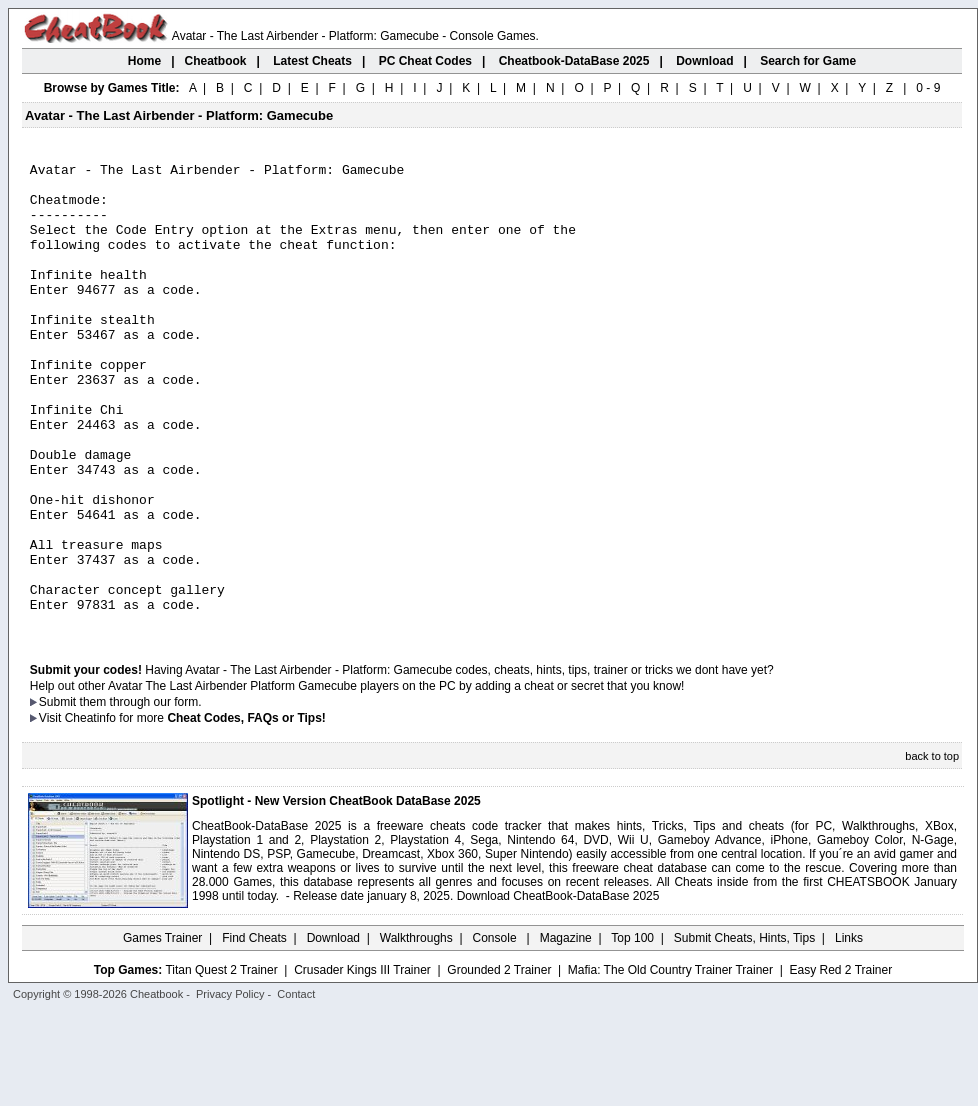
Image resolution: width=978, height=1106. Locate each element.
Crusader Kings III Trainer (362, 1063)
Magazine (566, 1031)
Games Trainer (162, 1031)
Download (333, 1031)
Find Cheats (254, 1031)
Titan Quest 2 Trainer (221, 1063)
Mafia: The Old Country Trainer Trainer (670, 1063)
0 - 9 (928, 88)
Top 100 (632, 1031)
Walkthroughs (416, 1031)
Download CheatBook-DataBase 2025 (558, 989)
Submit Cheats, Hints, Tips (744, 1031)
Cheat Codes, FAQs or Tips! (246, 811)
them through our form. (141, 795)
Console (496, 1031)
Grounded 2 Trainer (499, 1063)
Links (849, 1031)
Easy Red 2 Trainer (840, 1063)
